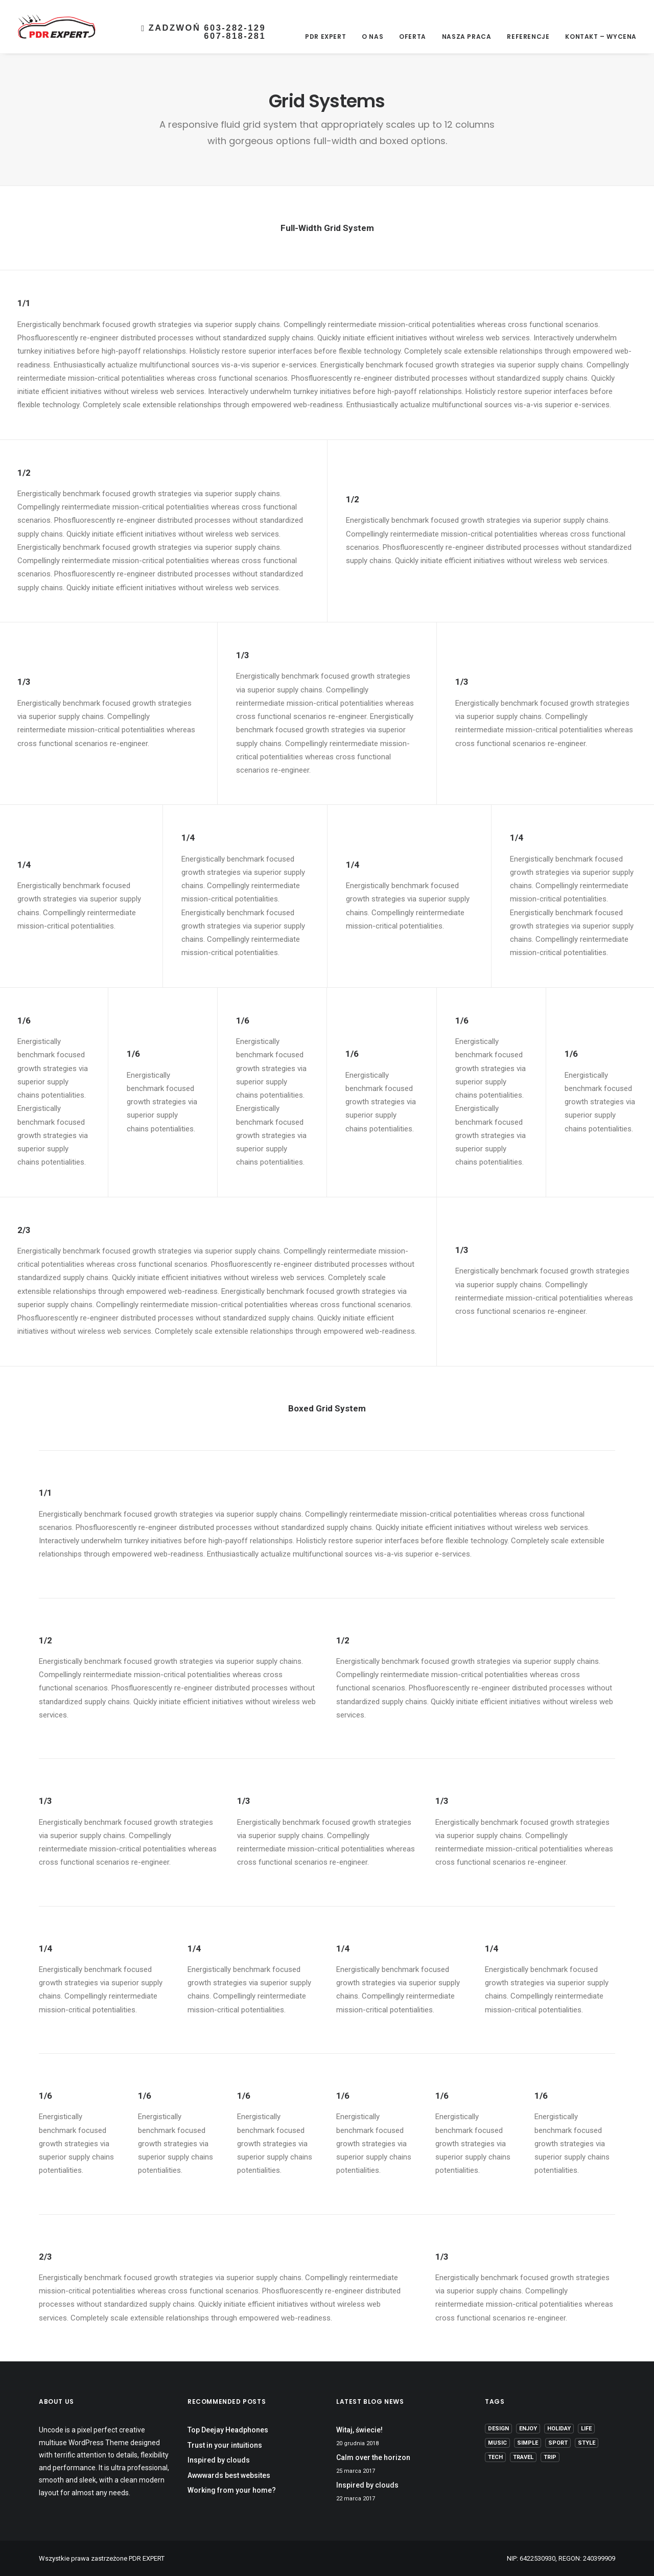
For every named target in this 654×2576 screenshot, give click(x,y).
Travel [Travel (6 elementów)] (523, 2457)
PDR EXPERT (325, 36)
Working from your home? (232, 2490)
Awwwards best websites (229, 2475)
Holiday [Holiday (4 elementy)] (559, 2428)
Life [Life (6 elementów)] (586, 2428)
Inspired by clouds (219, 2460)
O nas (372, 36)
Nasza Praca (467, 36)
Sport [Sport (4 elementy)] (558, 2443)
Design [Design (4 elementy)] (498, 2428)
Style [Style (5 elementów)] (586, 2443)
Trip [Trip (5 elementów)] (550, 2457)
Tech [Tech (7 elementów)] (495, 2457)
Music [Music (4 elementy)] (497, 2443)
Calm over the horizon (373, 2457)
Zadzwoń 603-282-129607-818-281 (203, 32)
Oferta (412, 36)
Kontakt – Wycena (601, 36)
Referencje (528, 36)
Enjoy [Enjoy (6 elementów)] (528, 2428)
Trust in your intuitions (225, 2445)
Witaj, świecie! (359, 2430)
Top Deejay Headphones (228, 2430)
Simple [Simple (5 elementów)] (527, 2443)
